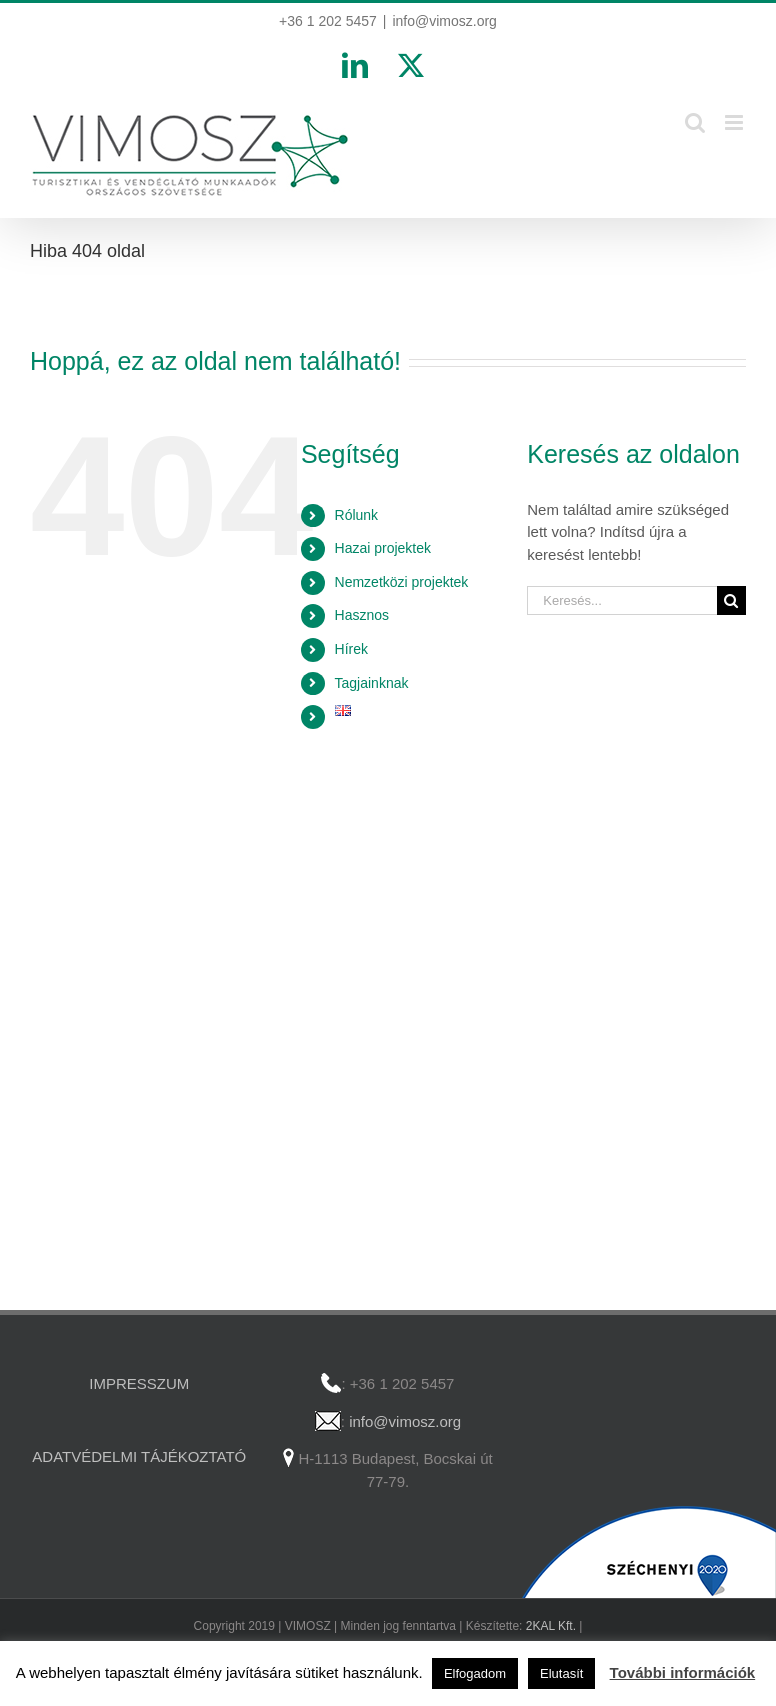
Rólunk (357, 515)
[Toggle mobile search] (695, 122)
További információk (683, 1672)
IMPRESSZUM (139, 1383)
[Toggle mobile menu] (735, 122)
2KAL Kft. (551, 1626)
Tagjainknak (372, 683)
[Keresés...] (622, 600)
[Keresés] (731, 600)
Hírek (351, 649)
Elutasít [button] (561, 1673)
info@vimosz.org (444, 21)
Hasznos (362, 615)
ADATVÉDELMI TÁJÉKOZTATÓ (139, 1456)
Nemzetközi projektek (402, 582)
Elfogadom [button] (475, 1673)
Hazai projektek (383, 548)
